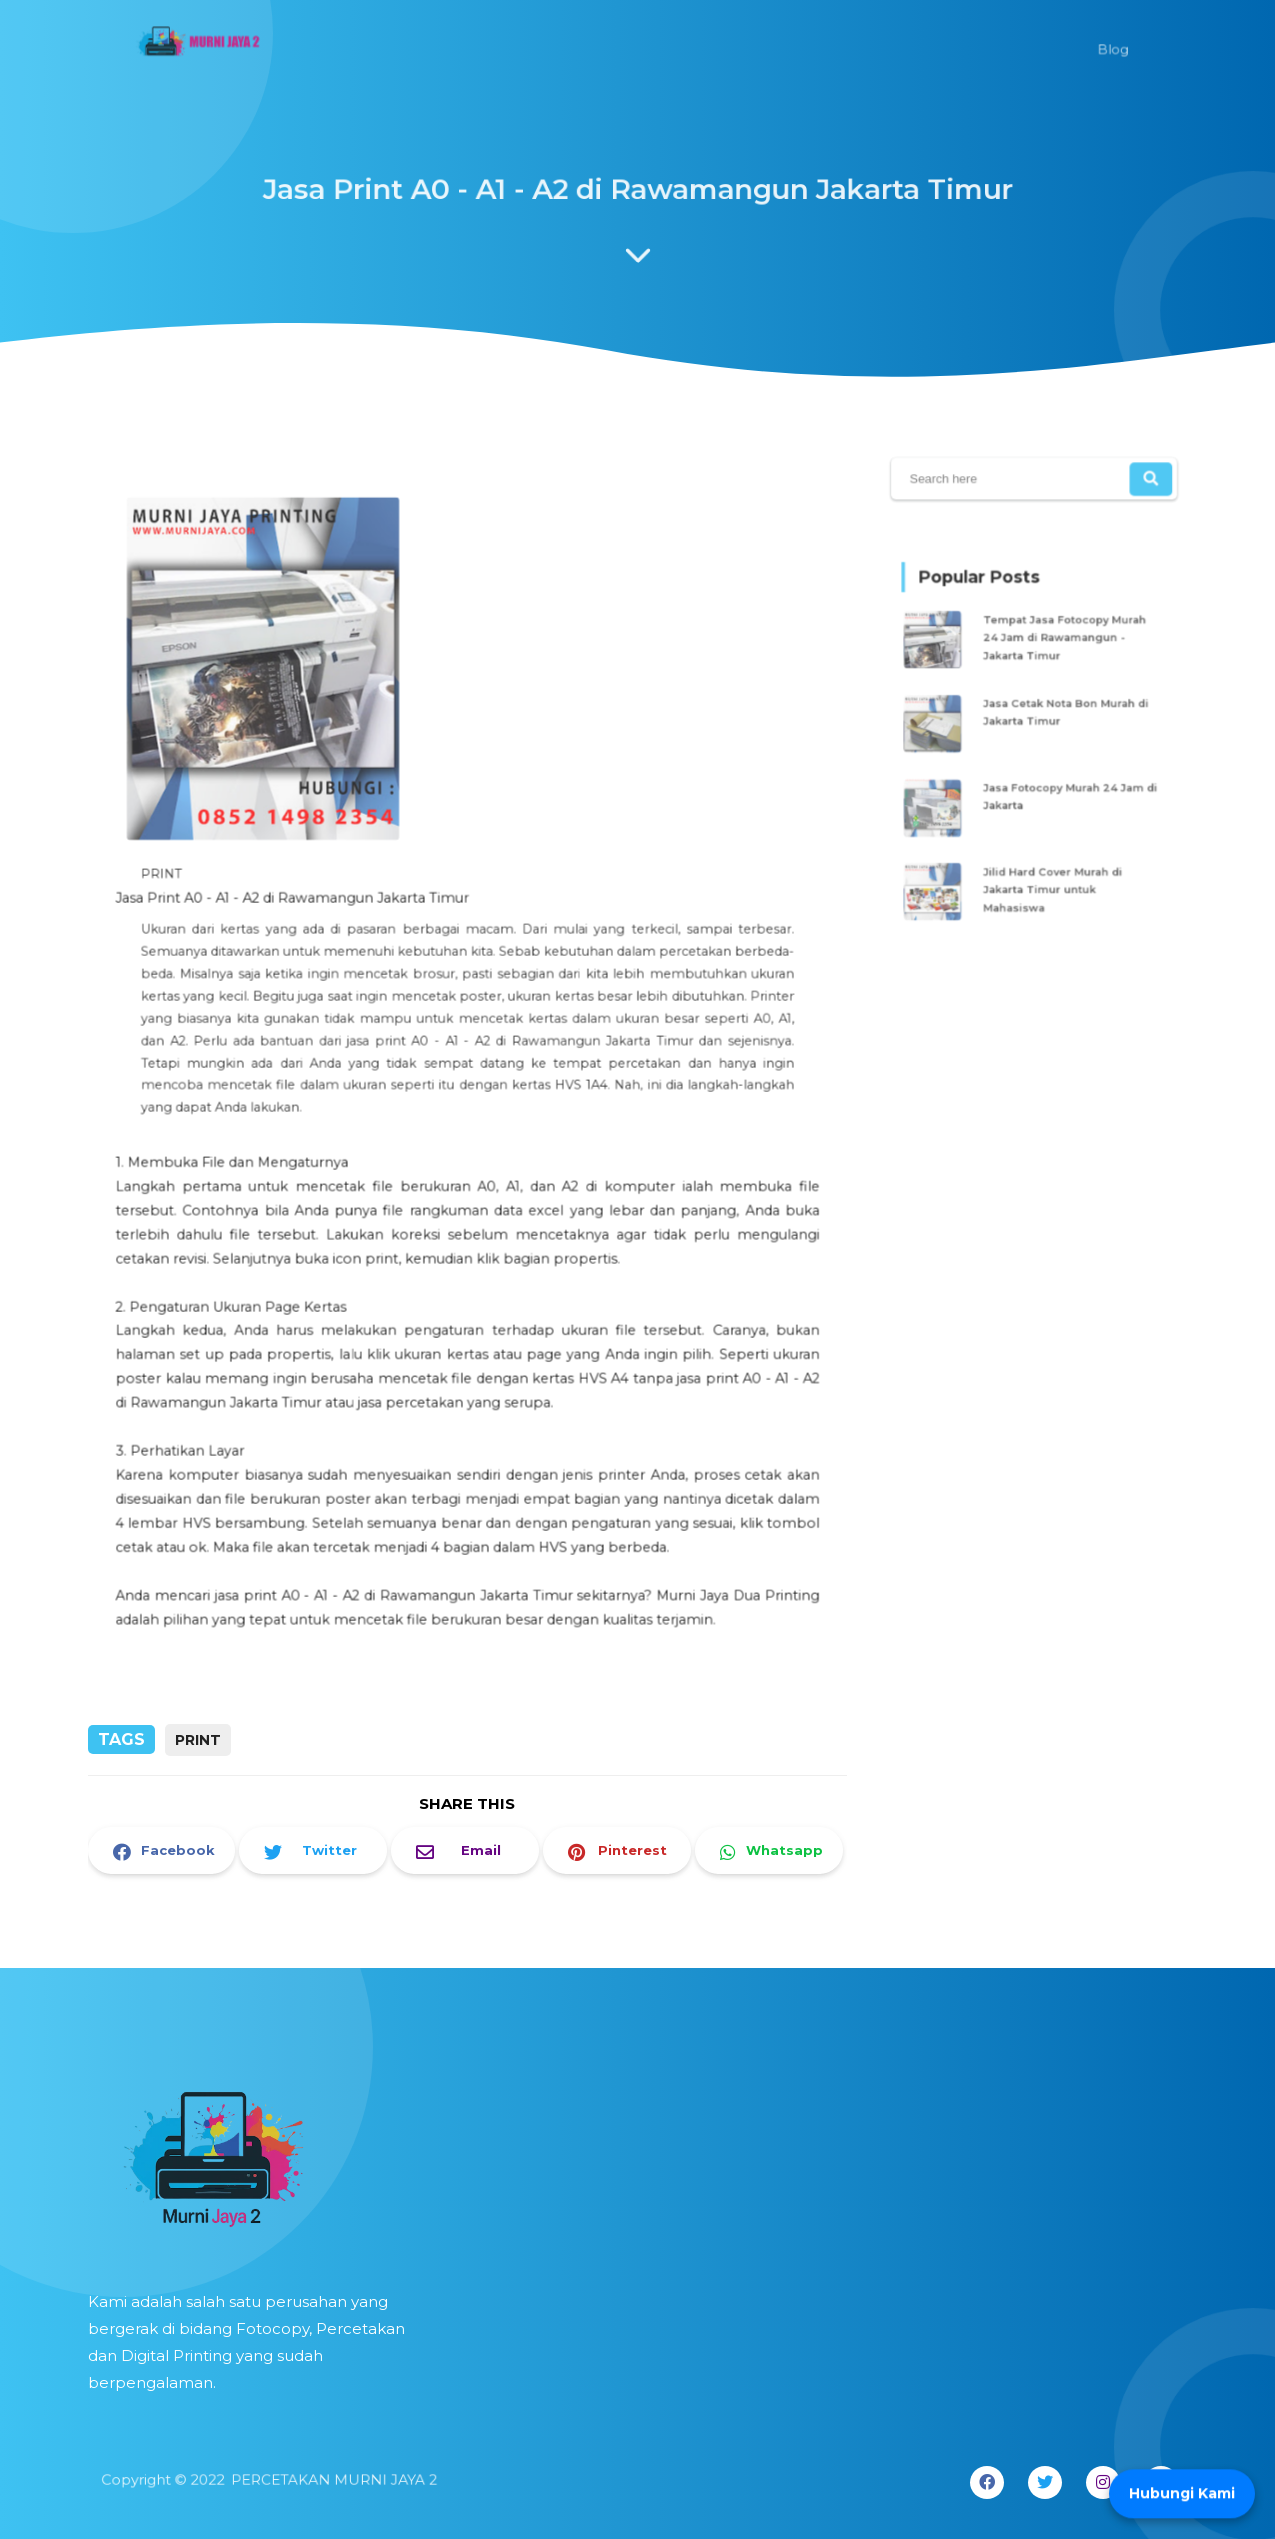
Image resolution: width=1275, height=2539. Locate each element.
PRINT (198, 1740)
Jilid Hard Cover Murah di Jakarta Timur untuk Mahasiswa (1051, 874)
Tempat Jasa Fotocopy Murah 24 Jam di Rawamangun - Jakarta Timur (1062, 646)
